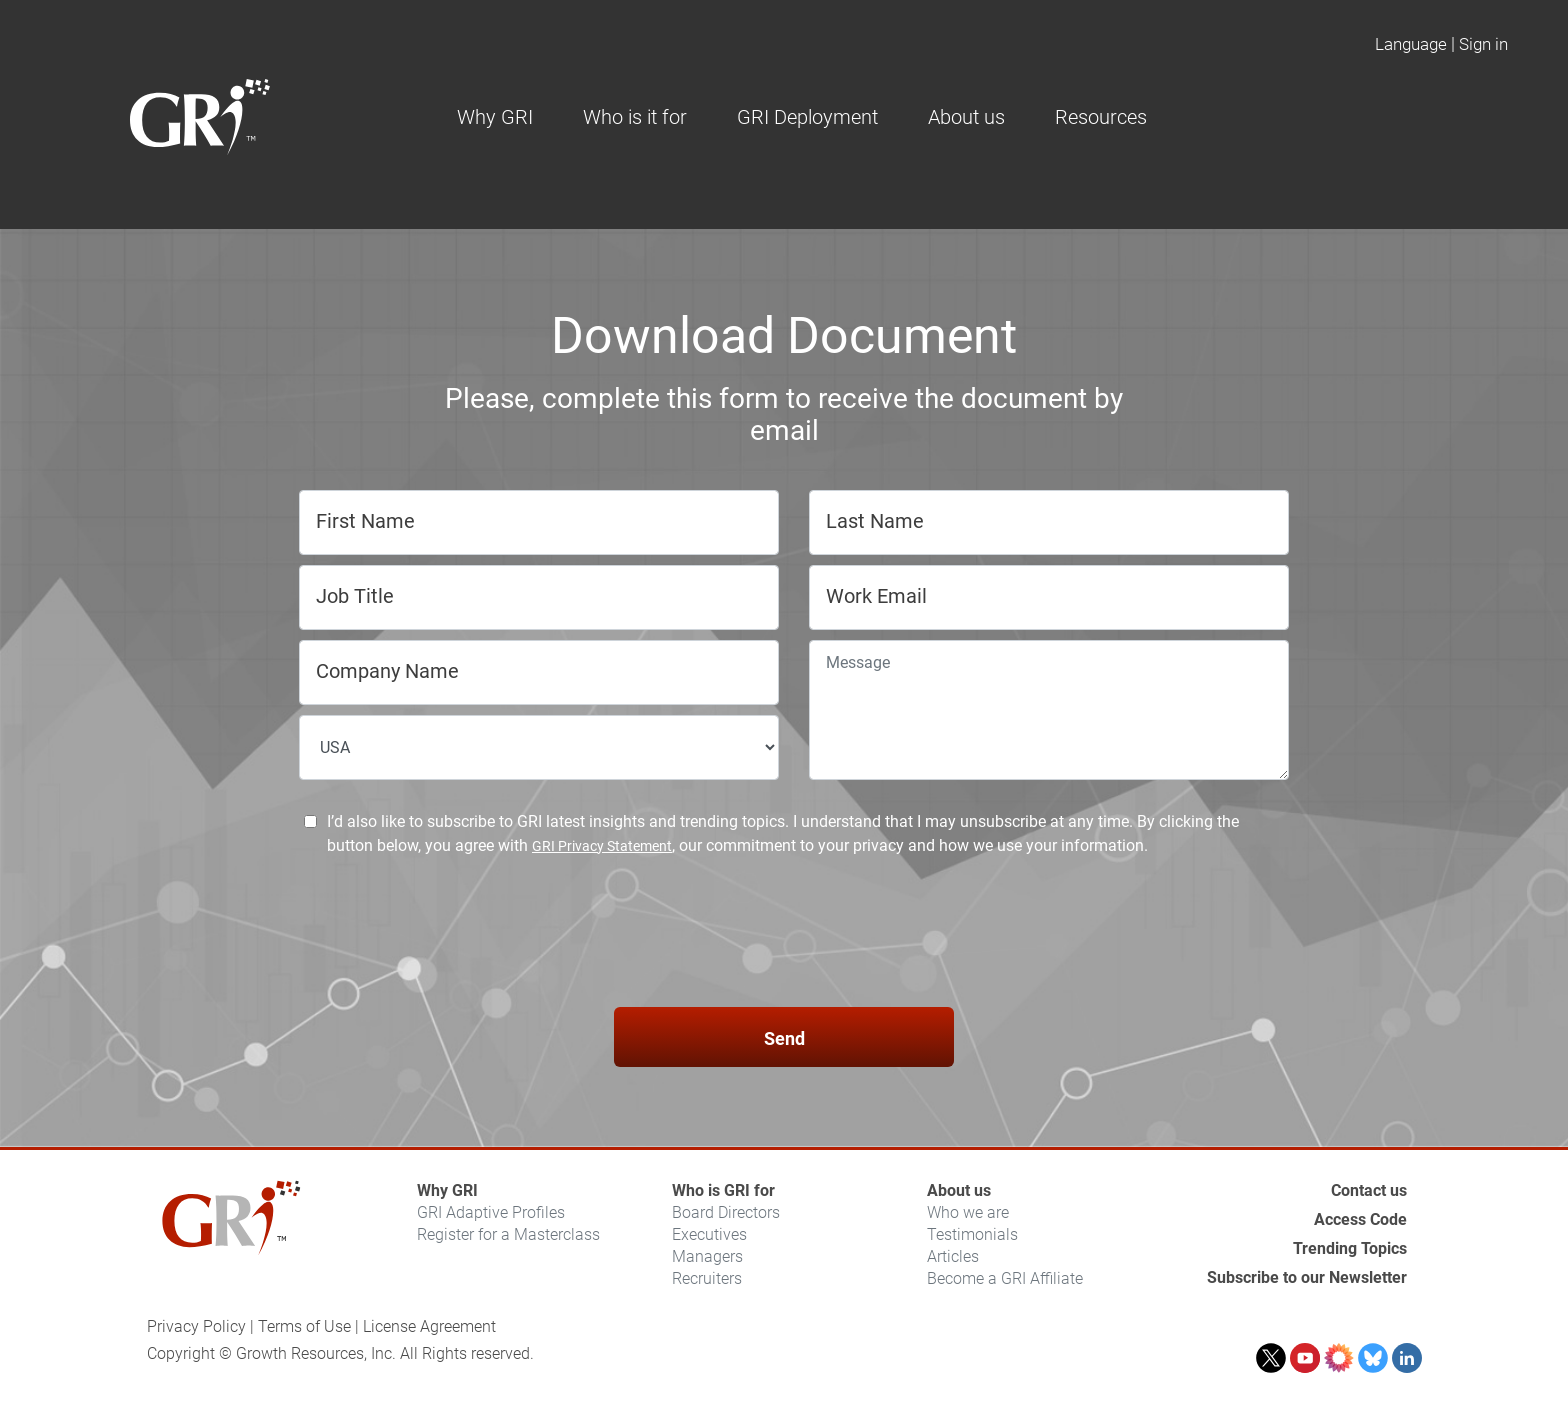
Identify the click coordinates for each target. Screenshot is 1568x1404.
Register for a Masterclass (508, 1234)
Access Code (1360, 1219)
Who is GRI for (723, 1190)
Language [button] (1411, 44)
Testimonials (972, 1234)
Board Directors (726, 1212)
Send (784, 1038)
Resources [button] (1101, 117)
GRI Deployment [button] (807, 117)
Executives (709, 1234)
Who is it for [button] (635, 117)
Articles (953, 1256)
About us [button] (966, 117)
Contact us (1369, 1190)
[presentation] (784, 935)
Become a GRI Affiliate (1005, 1278)
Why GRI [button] (495, 117)
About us (959, 1190)
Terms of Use (304, 1326)
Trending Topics (1350, 1248)
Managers (707, 1256)
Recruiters (707, 1278)
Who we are (968, 1212)
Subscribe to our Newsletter (1307, 1277)
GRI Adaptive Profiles (491, 1212)
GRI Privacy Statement (602, 846)
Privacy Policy (196, 1326)
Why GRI (447, 1190)
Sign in (1483, 44)
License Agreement (429, 1326)
